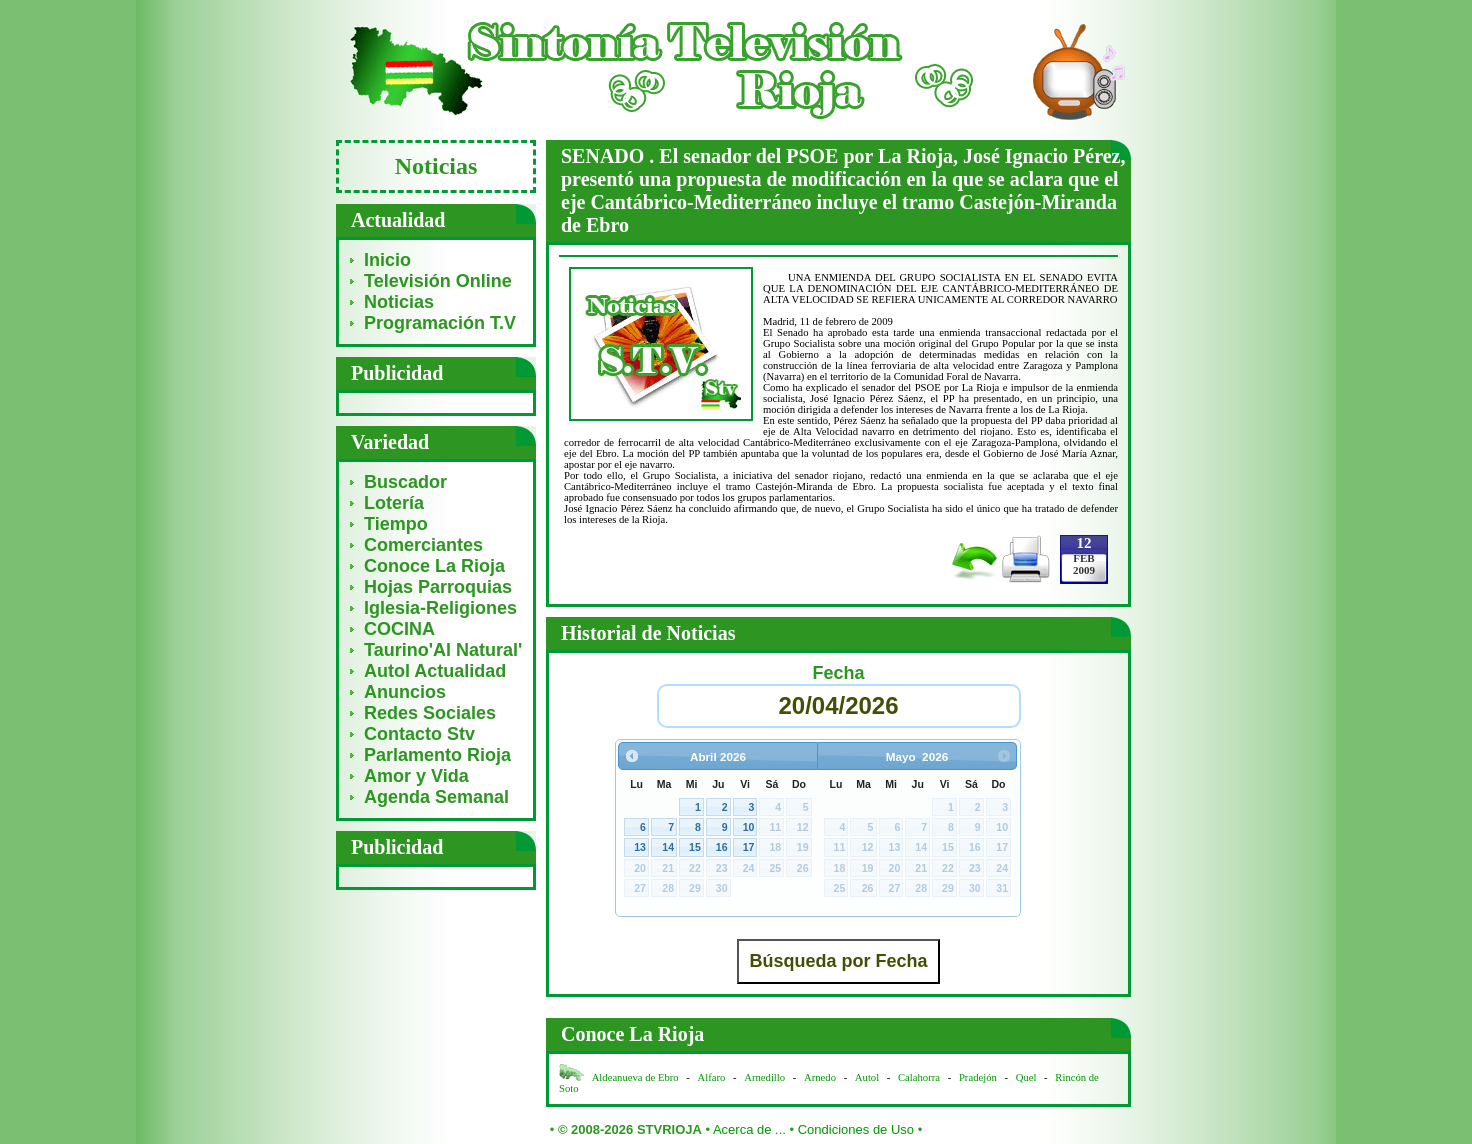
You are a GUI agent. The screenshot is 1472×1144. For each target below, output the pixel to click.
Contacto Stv (419, 734)
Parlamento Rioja (437, 755)
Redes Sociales (430, 713)
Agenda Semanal (436, 797)
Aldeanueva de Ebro (635, 1077)
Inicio (387, 260)
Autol (868, 1077)
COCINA (399, 629)
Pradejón (978, 1077)
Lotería (394, 503)
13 (640, 847)
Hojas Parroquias (438, 587)
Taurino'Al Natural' (443, 650)
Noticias (399, 302)
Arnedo (820, 1077)
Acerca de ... (749, 1129)
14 (668, 847)
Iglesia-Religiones (440, 608)
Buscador (405, 482)
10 (749, 827)
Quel (1026, 1077)
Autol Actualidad (435, 671)
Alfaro (712, 1077)
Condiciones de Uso (856, 1129)
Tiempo (396, 524)
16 (722, 847)
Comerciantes (423, 545)
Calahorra (919, 1077)
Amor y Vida (416, 776)
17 (749, 847)
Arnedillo (764, 1077)
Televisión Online (438, 281)
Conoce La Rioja (434, 566)
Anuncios (405, 692)
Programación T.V (440, 323)
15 (695, 847)
